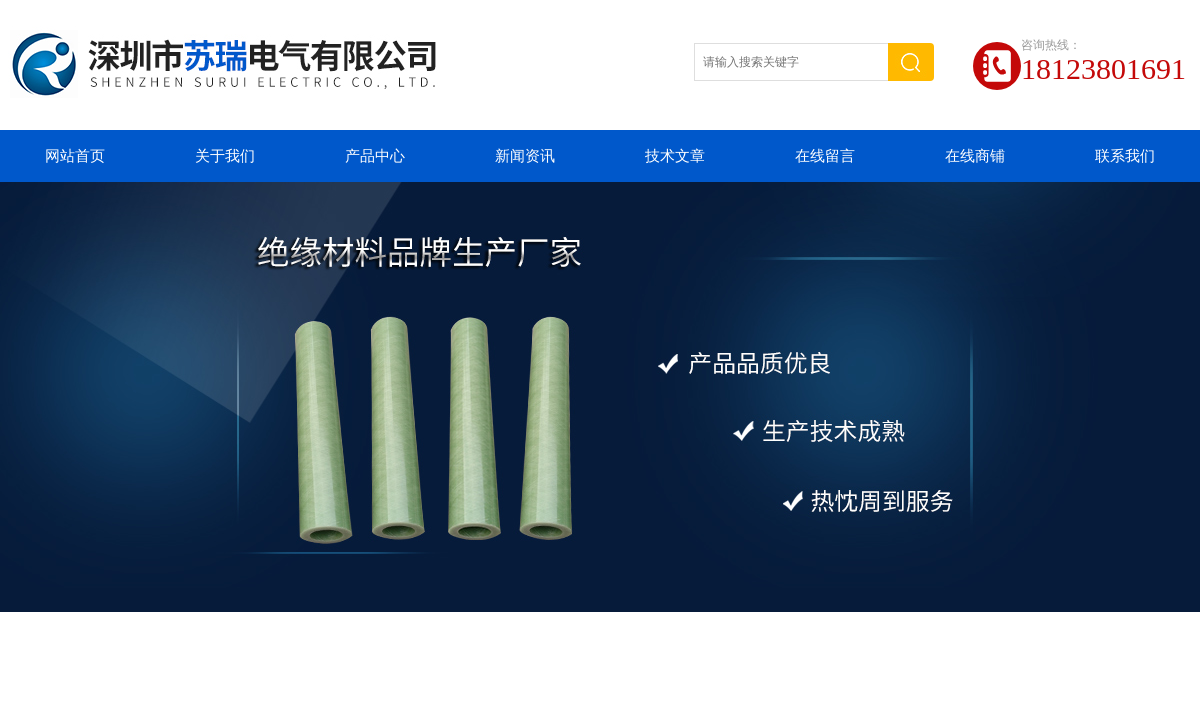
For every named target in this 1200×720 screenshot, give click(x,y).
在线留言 (825, 156)
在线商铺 (975, 156)
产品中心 (375, 156)
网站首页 (75, 156)
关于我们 (225, 156)
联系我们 (1125, 156)
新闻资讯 (525, 156)
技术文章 (675, 156)
